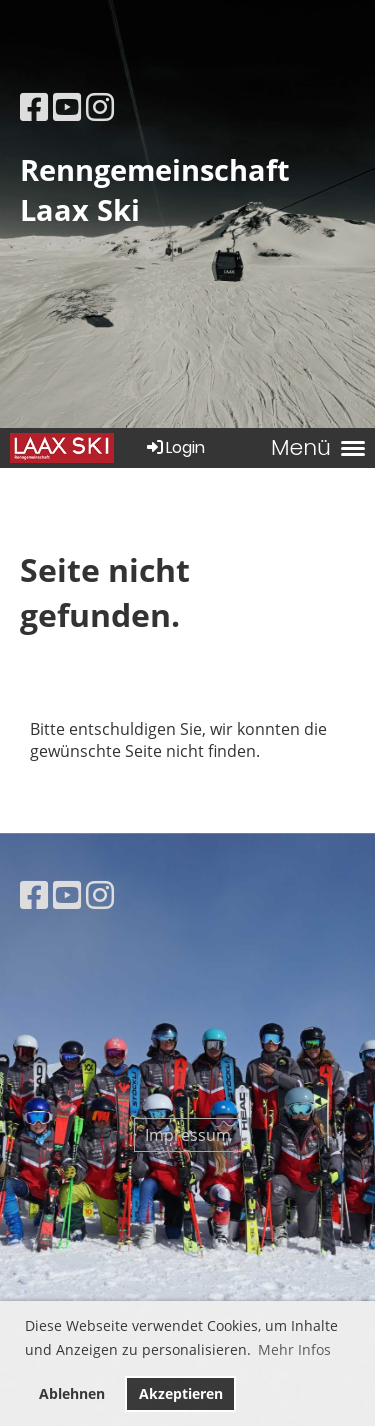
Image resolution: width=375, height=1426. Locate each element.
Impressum (188, 1135)
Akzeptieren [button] (181, 1393)
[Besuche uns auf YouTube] (67, 106)
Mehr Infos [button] (294, 1349)
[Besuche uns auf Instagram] (100, 106)
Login (174, 447)
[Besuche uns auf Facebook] (34, 106)
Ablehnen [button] (72, 1393)
